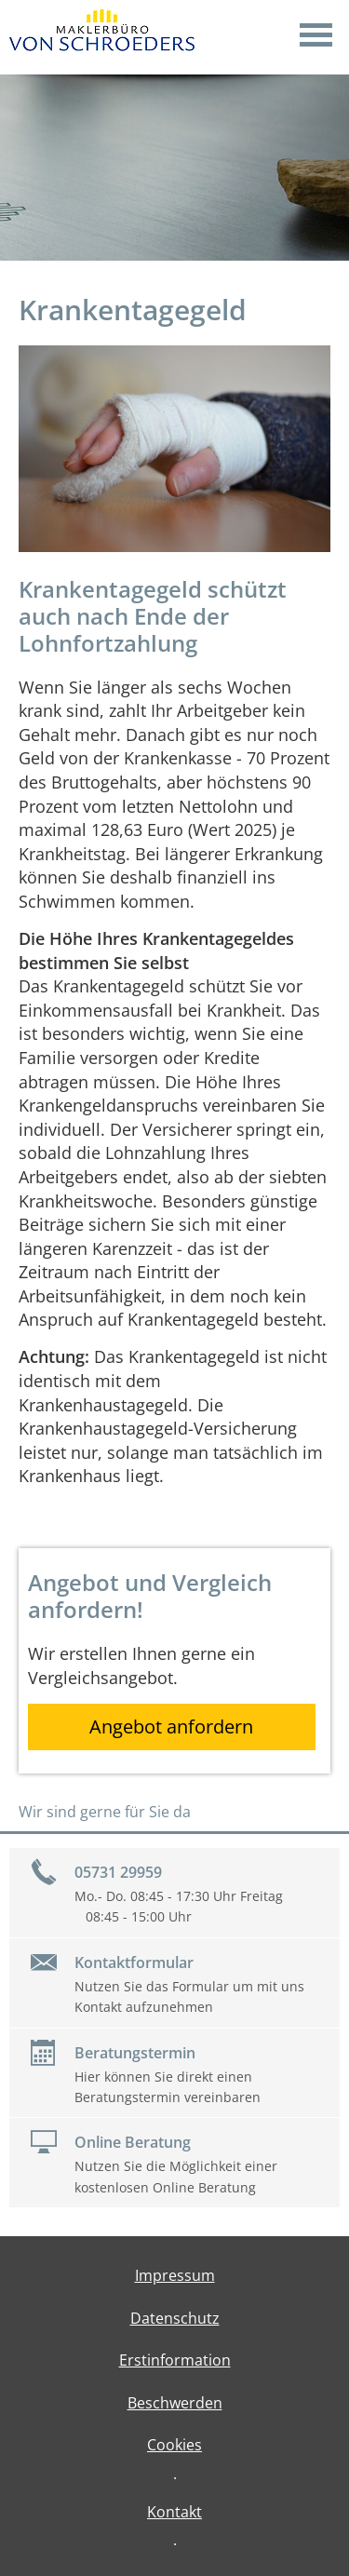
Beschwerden (175, 2403)
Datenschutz (175, 2318)
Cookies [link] (174, 2444)
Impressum (175, 2275)
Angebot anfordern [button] (171, 1726)
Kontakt (174, 2512)
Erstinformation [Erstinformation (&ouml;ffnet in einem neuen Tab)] (175, 2360)
